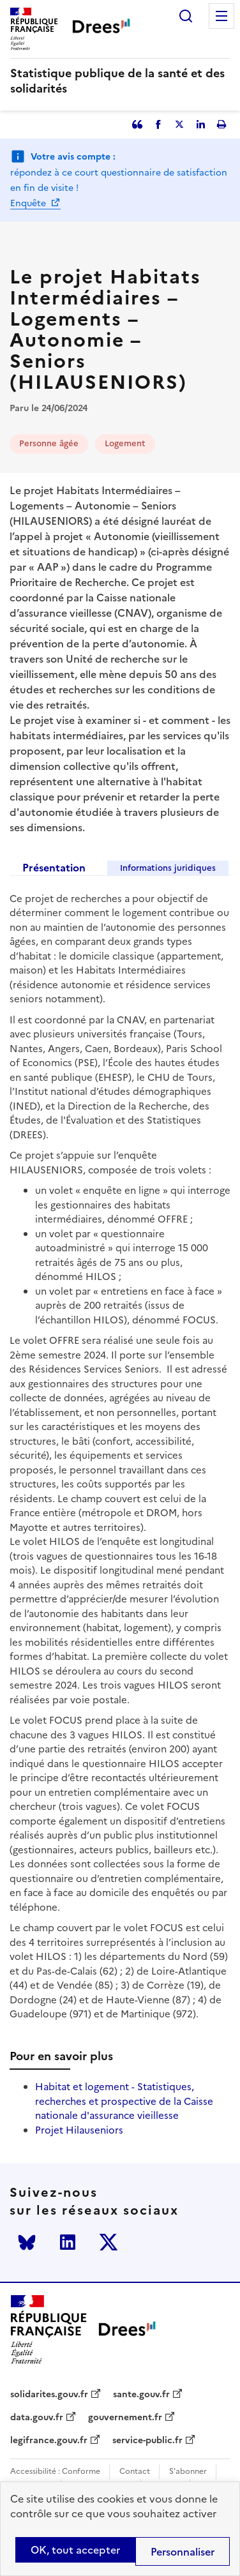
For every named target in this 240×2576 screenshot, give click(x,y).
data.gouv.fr (36, 2417)
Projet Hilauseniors (79, 2130)
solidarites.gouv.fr (49, 2394)
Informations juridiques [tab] (168, 868)
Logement (125, 443)
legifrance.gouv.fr (48, 2440)
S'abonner (188, 2471)
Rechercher (186, 16)
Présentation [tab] (54, 867)
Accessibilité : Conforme (55, 2471)
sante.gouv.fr (141, 2394)
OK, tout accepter (75, 2549)
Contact (134, 2471)
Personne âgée (49, 443)
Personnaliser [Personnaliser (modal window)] (182, 2551)
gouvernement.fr (125, 2417)
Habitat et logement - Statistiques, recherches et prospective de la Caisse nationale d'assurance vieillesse (124, 2101)
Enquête (29, 203)
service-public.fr (147, 2440)
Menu (221, 16)
